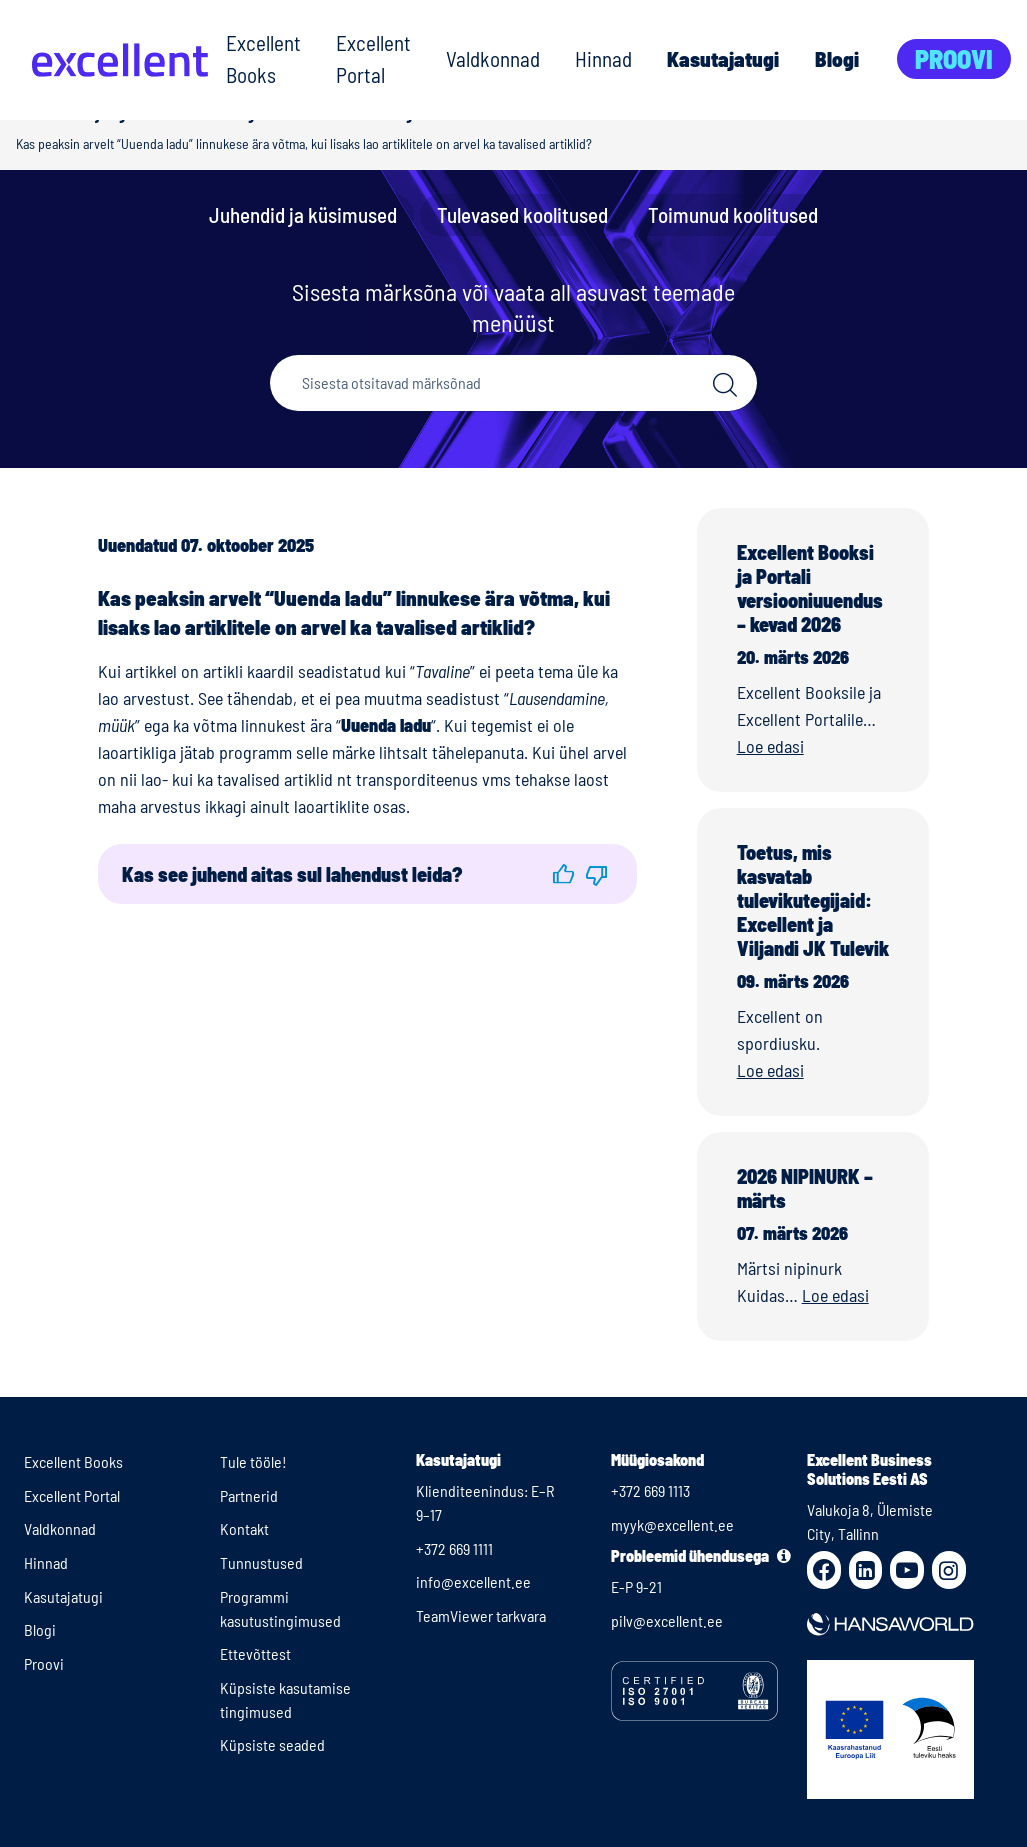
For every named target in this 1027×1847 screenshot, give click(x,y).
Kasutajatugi (723, 58)
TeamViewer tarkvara (481, 1615)
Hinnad (603, 58)
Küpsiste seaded (272, 1744)
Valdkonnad (493, 58)
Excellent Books (263, 58)
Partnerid (249, 1495)
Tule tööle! (253, 1461)
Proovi (954, 58)
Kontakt (244, 1528)
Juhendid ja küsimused (303, 214)
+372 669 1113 (650, 1490)
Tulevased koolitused (522, 214)
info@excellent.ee (473, 1581)
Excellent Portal (373, 58)
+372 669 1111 (454, 1548)
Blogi (837, 58)
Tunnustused (261, 1562)
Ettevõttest (255, 1653)
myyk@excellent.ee (672, 1524)
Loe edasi (770, 746)
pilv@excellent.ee (667, 1620)
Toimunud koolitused (733, 214)
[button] (563, 874)
